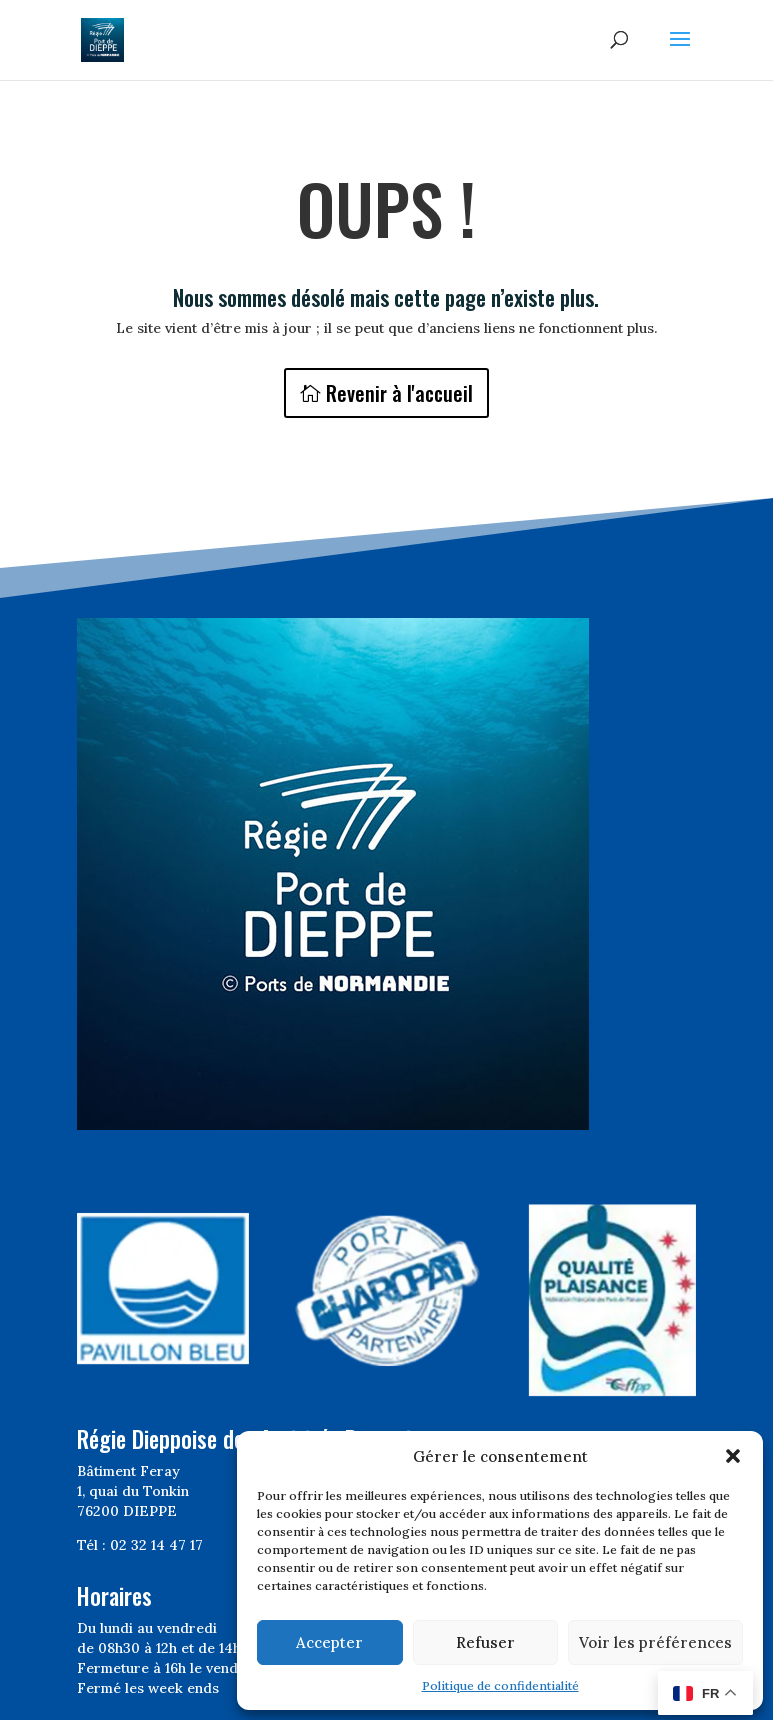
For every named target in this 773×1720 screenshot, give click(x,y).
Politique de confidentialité (500, 1685)
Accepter (329, 1642)
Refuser (485, 1642)
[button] (733, 1456)
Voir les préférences (655, 1642)
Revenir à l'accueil (399, 393)
